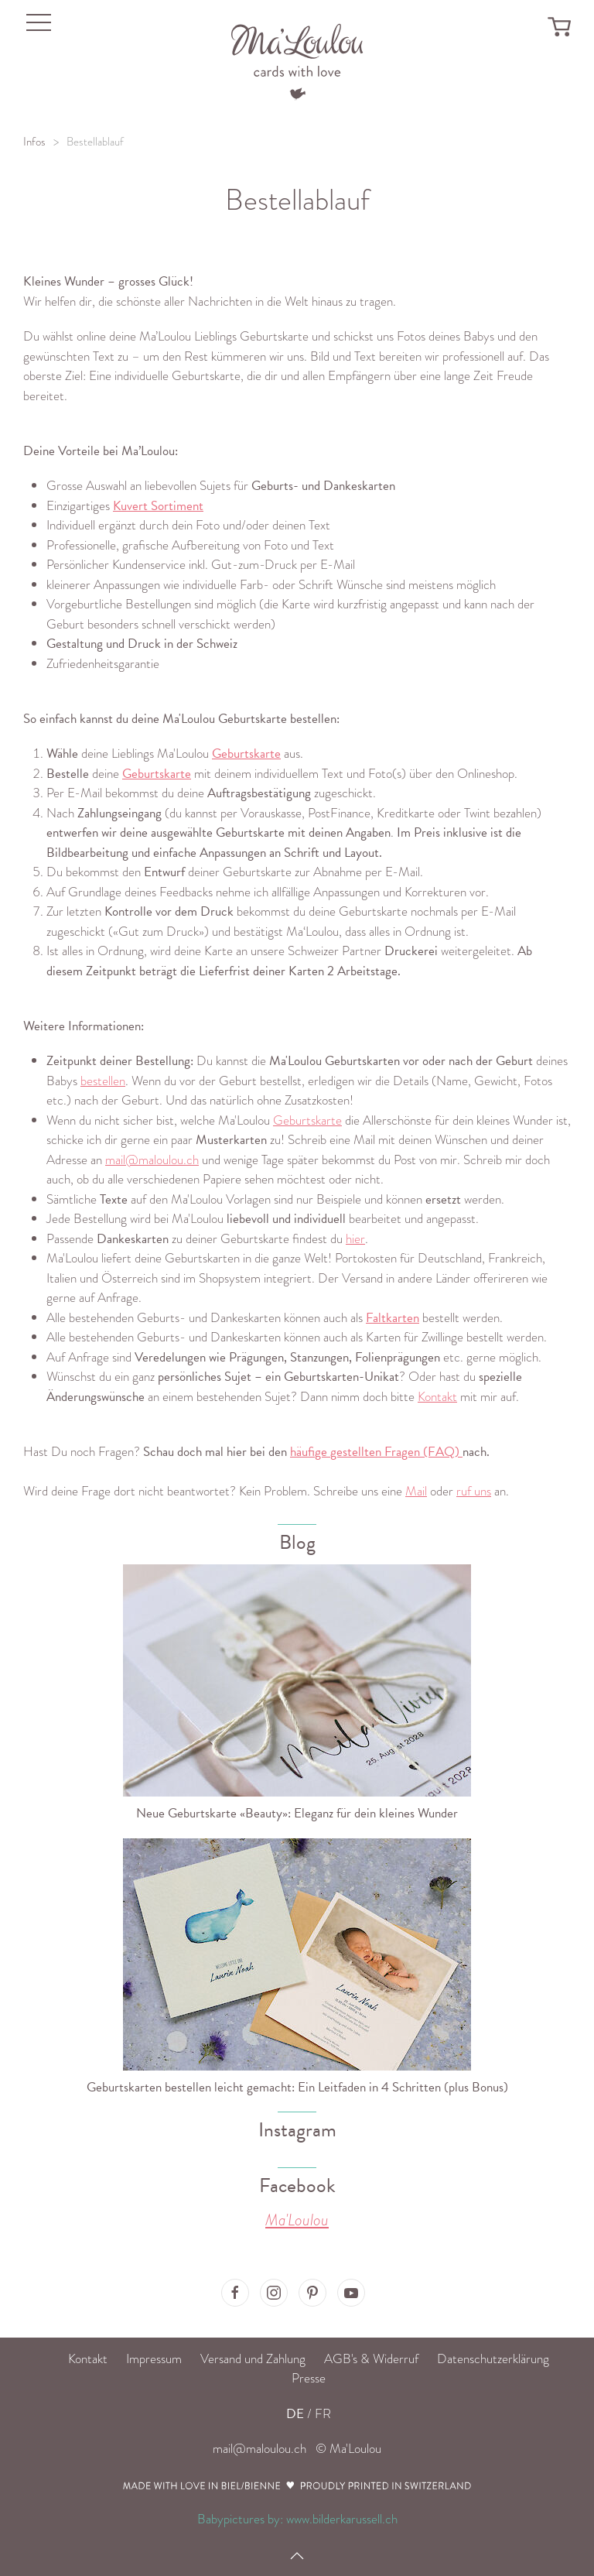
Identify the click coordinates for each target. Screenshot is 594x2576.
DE (295, 2414)
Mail (416, 1491)
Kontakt (437, 1396)
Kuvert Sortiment (158, 506)
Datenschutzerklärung (493, 2359)
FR (323, 2414)
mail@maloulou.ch (152, 1160)
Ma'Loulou (297, 2220)
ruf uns (473, 1491)
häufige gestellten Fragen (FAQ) (376, 1451)
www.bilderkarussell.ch (342, 2519)
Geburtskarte (246, 753)
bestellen (102, 1081)
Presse (309, 2378)
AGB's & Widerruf (371, 2359)
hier (355, 1239)
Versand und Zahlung (253, 2359)
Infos (34, 141)
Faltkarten (392, 1317)
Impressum (154, 2359)
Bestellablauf (95, 141)
